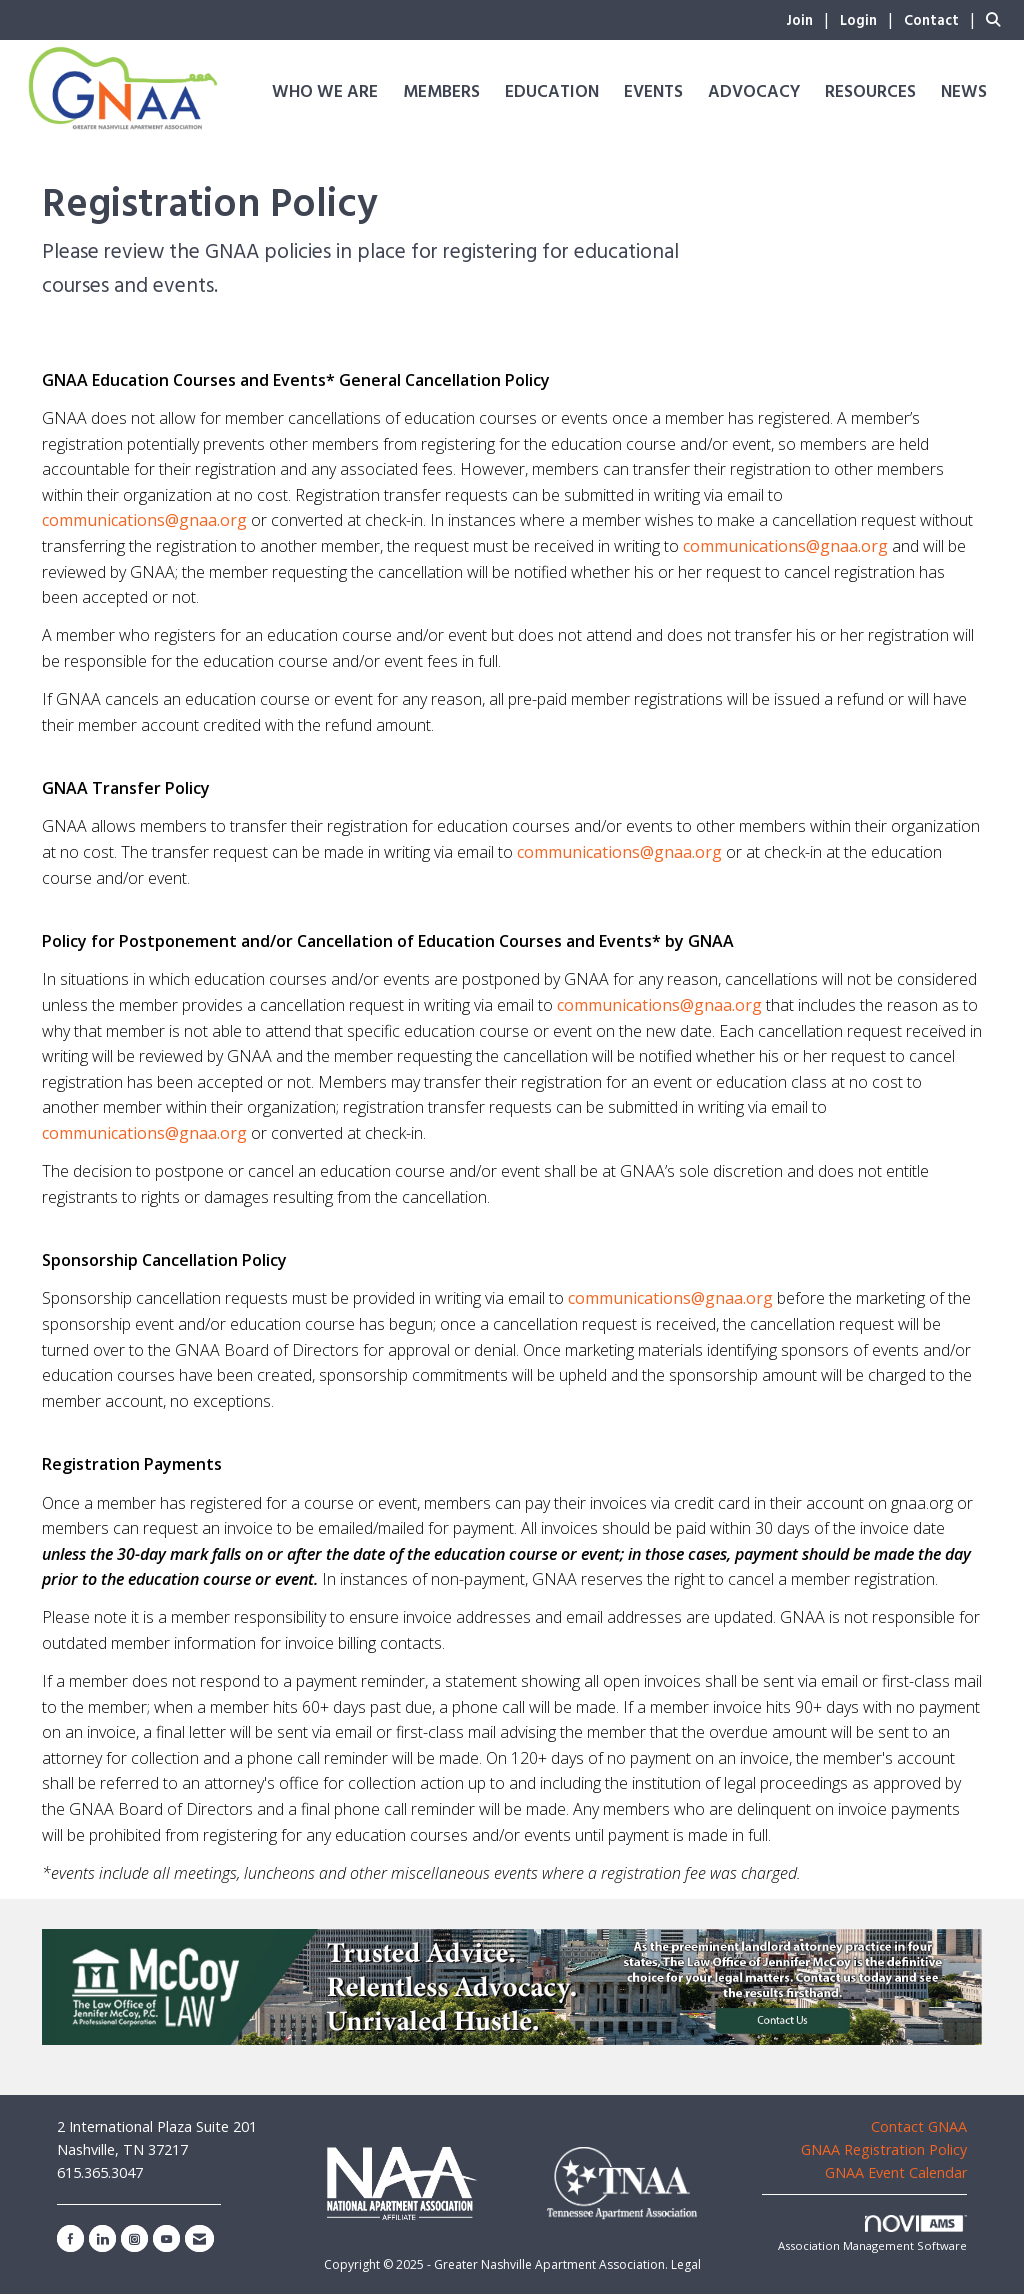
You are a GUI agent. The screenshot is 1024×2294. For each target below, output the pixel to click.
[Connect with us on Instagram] (134, 2238)
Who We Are (325, 92)
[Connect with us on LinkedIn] (102, 2238)
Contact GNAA (919, 2126)
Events (653, 92)
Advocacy (754, 92)
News (964, 92)
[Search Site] (997, 19)
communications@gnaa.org (144, 520)
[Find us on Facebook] (70, 2238)
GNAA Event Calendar (896, 2172)
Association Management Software (872, 2234)
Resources (870, 92)
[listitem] (811, 19)
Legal (686, 2264)
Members (441, 92)
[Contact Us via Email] (199, 2238)
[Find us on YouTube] (166, 2238)
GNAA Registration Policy (884, 2149)
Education (552, 92)
